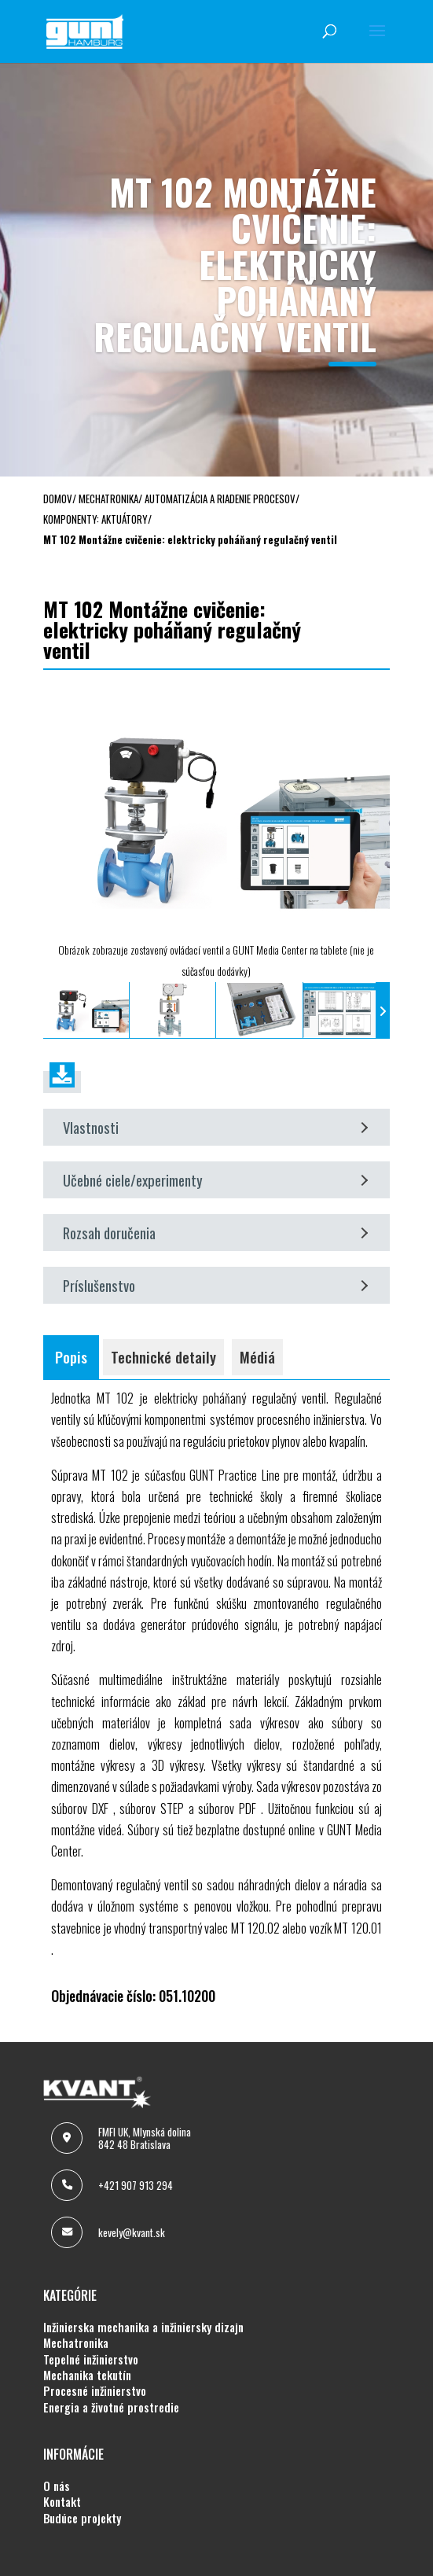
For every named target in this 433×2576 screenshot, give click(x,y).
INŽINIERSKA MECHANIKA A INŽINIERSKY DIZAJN (143, 2327)
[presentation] (50, 1010)
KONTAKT (62, 2502)
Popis (71, 1356)
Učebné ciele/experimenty (215, 1179)
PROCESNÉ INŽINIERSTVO (94, 2391)
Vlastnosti (215, 1127)
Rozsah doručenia (215, 1232)
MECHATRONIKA (75, 2343)
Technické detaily (163, 1356)
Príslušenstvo (215, 1285)
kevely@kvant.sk (131, 2232)
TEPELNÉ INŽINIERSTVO (90, 2360)
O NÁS (56, 2486)
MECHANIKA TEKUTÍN (87, 2375)
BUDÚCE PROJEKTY (82, 2519)
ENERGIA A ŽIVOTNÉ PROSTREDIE (111, 2408)
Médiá (257, 1356)
